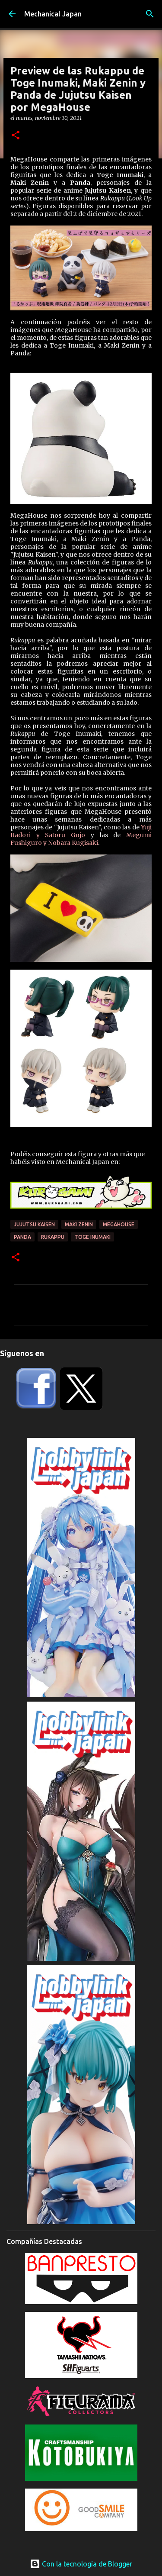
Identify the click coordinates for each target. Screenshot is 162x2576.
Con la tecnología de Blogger (81, 2564)
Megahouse (118, 1224)
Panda (22, 1237)
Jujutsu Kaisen (34, 1224)
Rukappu (52, 1237)
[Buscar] (150, 13)
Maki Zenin (79, 1224)
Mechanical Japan (53, 14)
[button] (15, 136)
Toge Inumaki (92, 1237)
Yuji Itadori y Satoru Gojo (81, 831)
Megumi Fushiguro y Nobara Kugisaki (81, 839)
